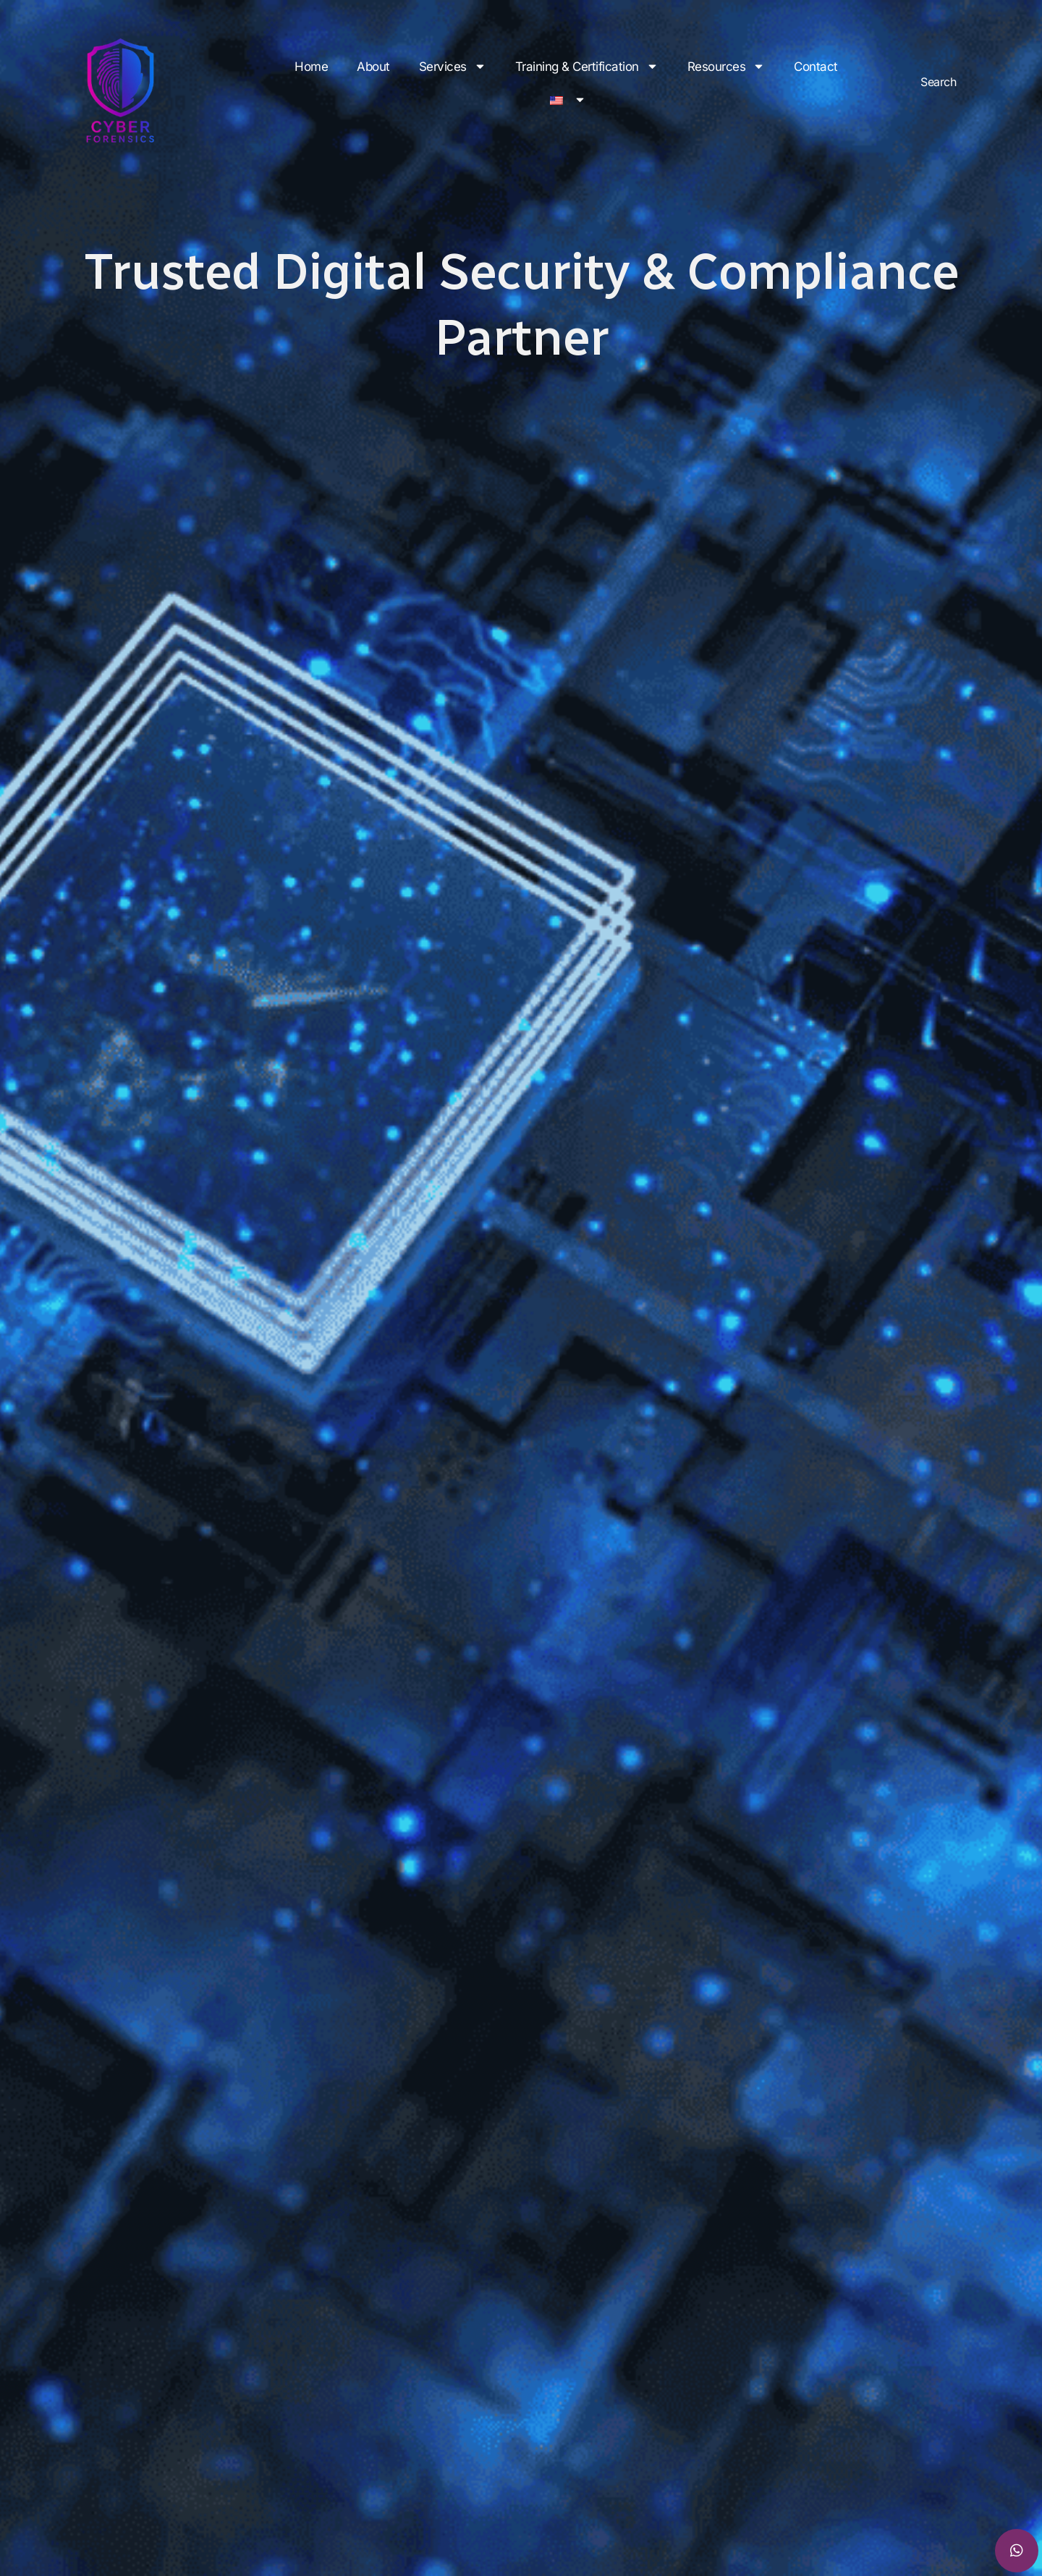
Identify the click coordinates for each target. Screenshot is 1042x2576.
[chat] (1016, 2550)
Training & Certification (586, 66)
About (373, 66)
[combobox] (966, 81)
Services (452, 66)
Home (311, 66)
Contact (816, 66)
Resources (726, 66)
